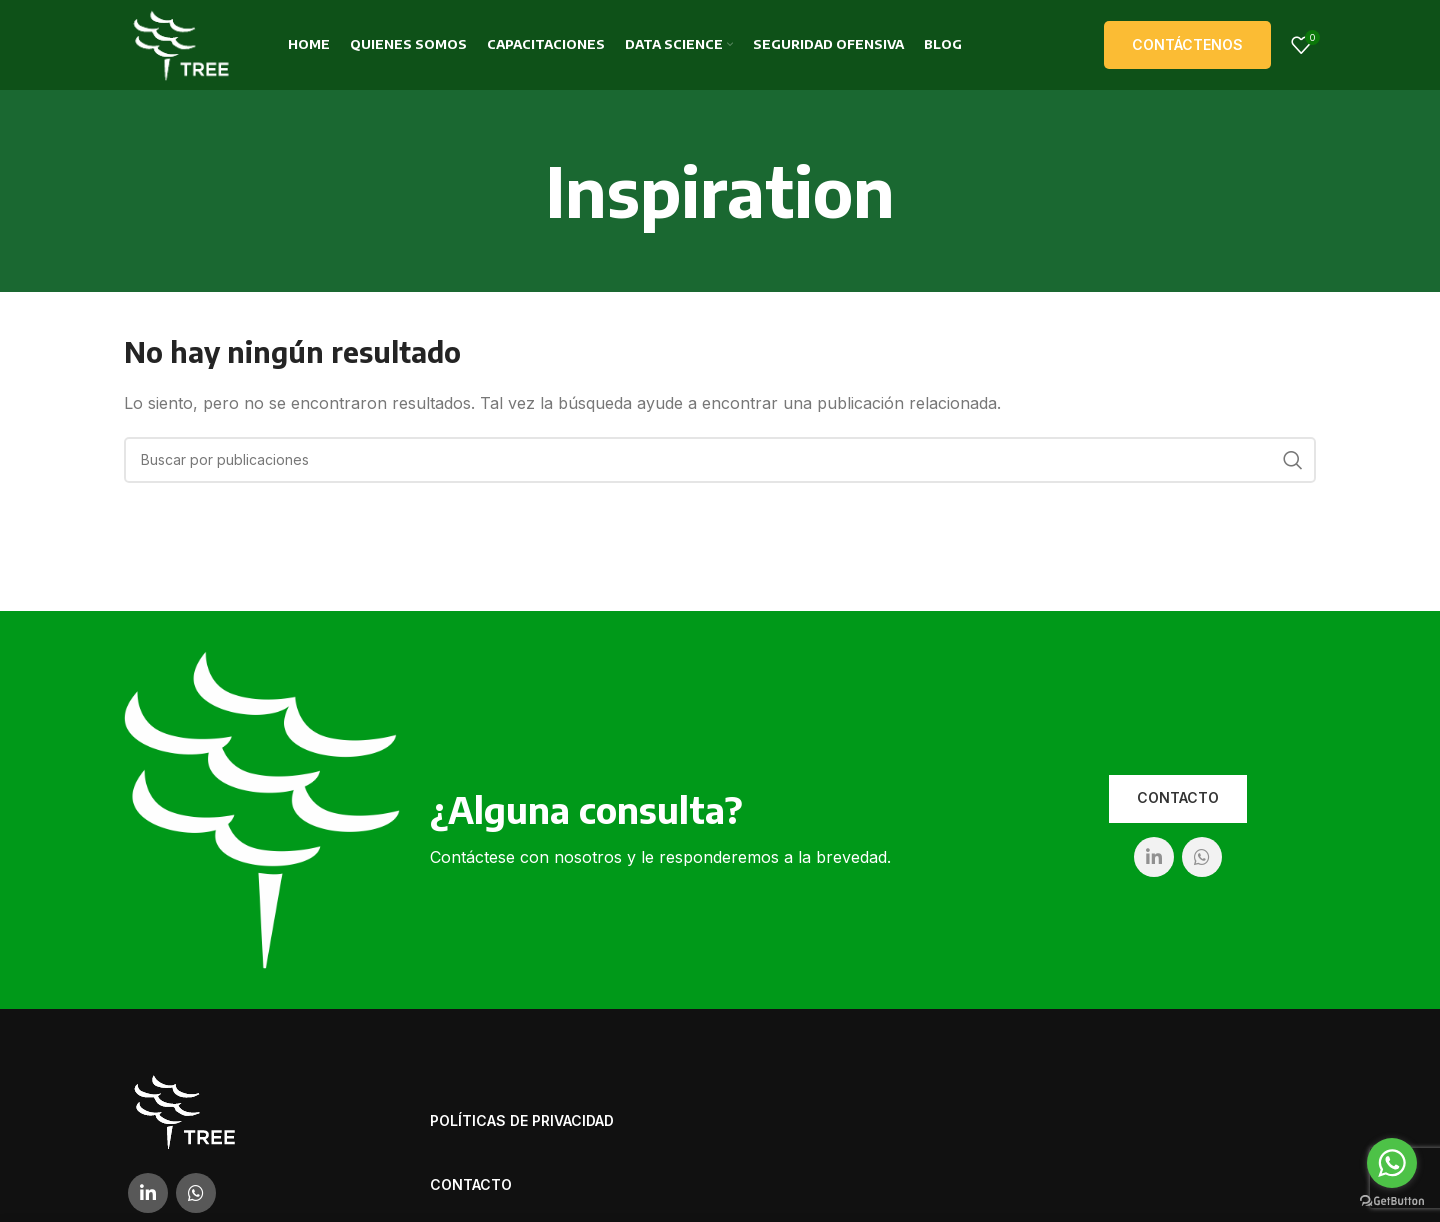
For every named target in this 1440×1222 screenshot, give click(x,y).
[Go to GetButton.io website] (1392, 1201)
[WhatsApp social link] (1202, 857)
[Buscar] (720, 460)
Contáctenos (1187, 44)
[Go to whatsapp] (1392, 1163)
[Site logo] (181, 43)
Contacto (1178, 797)
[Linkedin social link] (1154, 857)
